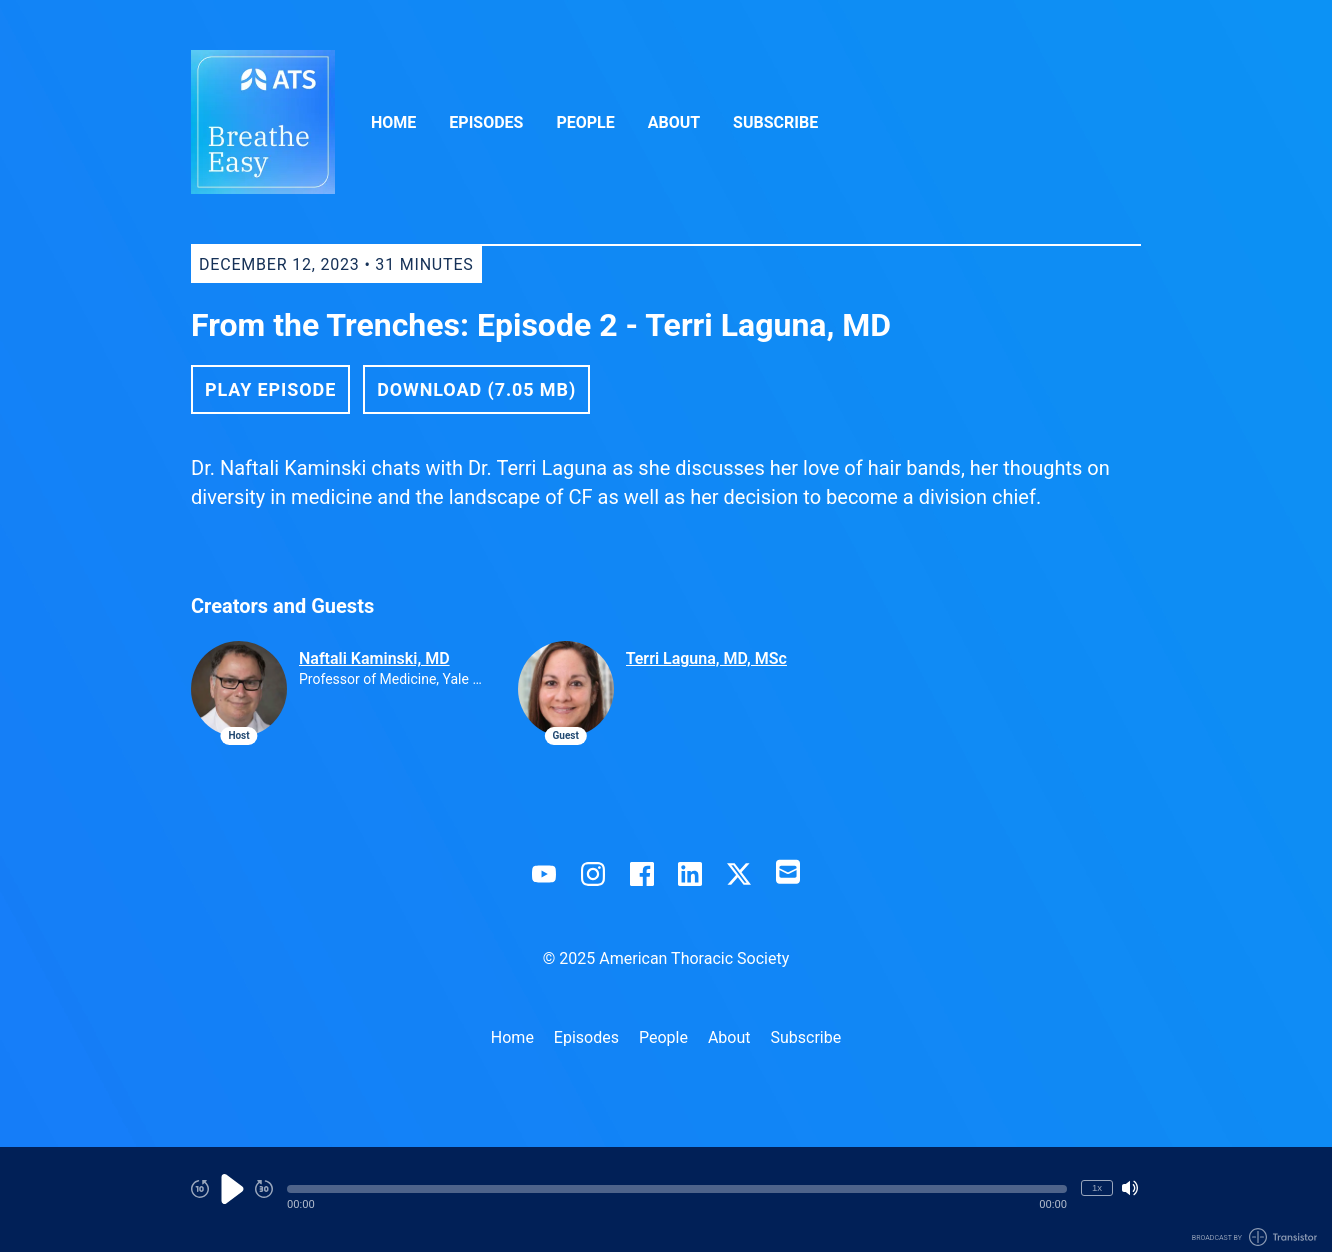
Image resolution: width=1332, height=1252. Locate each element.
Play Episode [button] (270, 389)
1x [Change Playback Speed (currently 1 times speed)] (1097, 1187)
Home (393, 122)
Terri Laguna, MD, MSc (706, 658)
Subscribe (775, 122)
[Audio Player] (666, 1199)
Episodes (486, 122)
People (585, 122)
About (674, 122)
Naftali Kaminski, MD (374, 658)
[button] (677, 1189)
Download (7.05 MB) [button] (476, 389)
